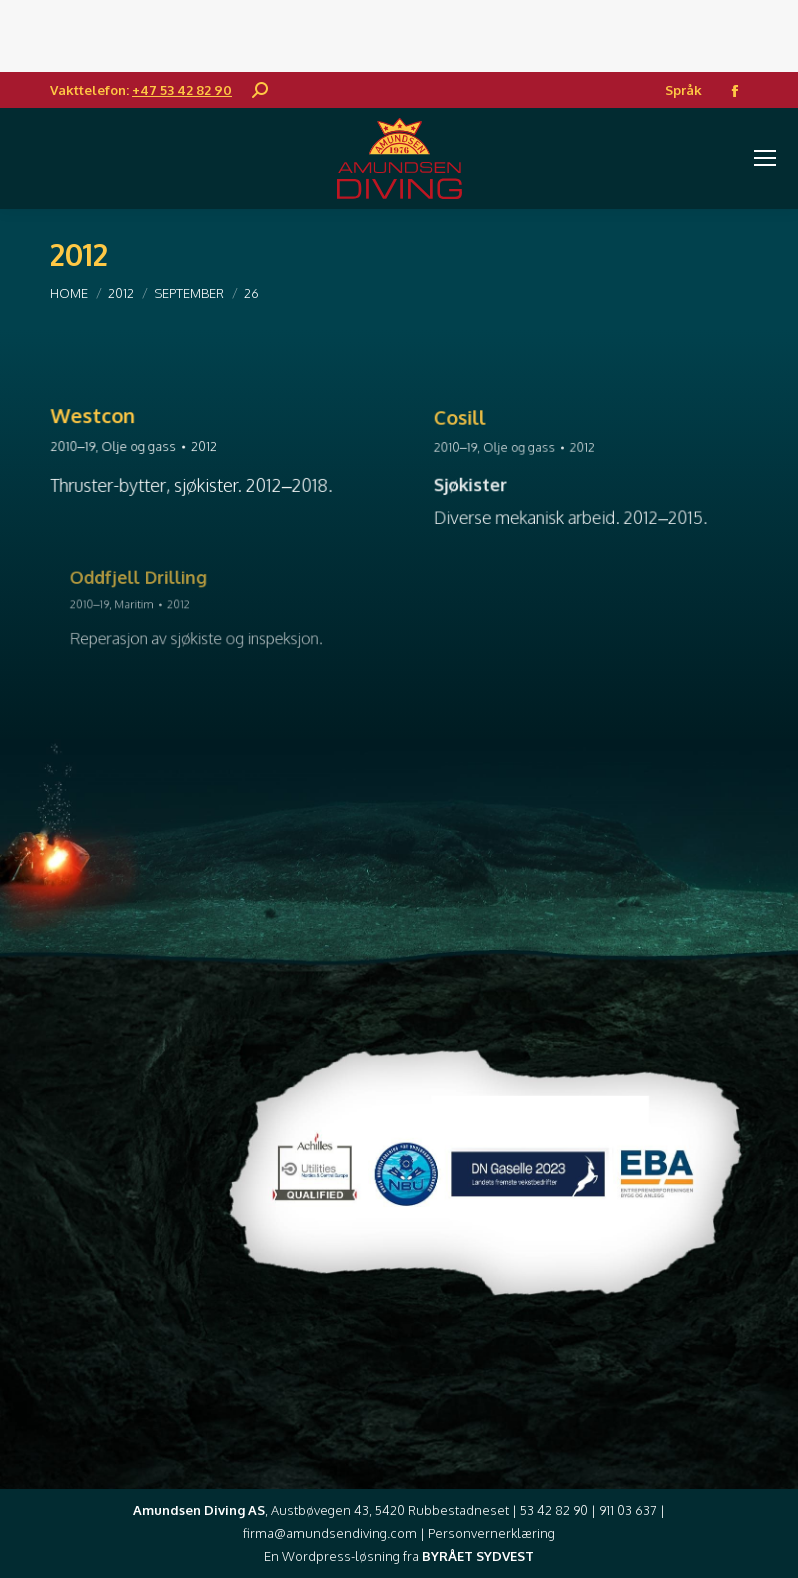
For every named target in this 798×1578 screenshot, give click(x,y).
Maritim (149, 604)
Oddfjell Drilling (152, 583)
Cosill (479, 424)
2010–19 (84, 446)
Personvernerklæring (491, 1533)
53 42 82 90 (554, 1510)
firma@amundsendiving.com (330, 1533)
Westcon (102, 418)
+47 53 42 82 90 (182, 90)
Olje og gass (145, 446)
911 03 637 (628, 1510)
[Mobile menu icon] (765, 158)
